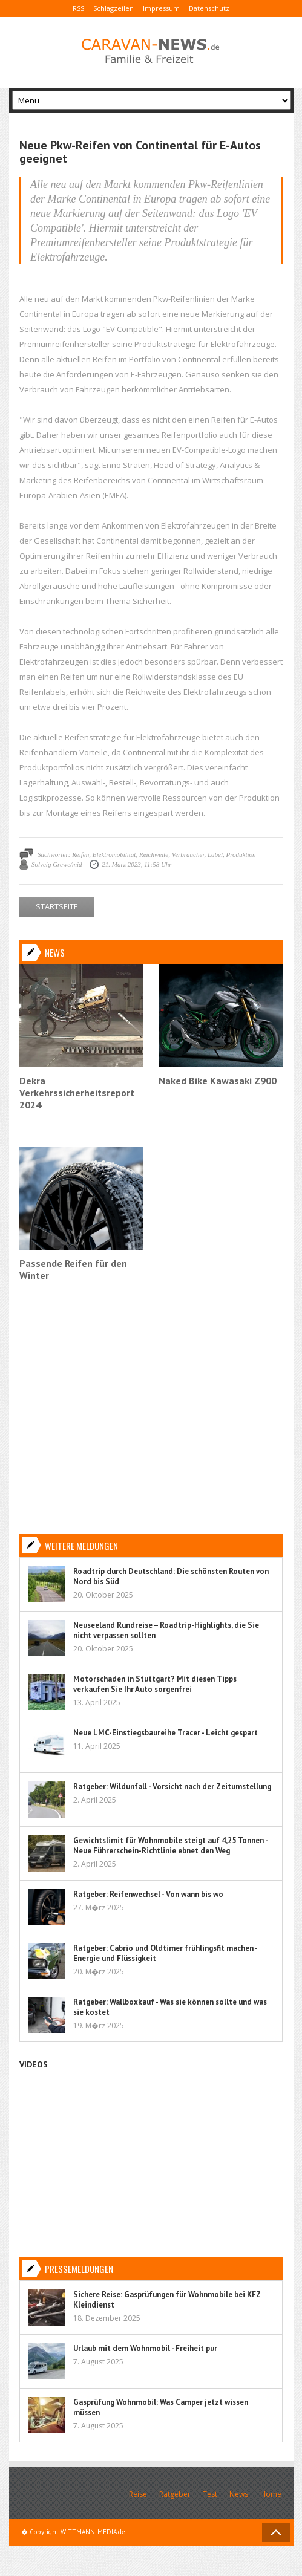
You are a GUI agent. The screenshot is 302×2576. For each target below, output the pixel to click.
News (238, 2494)
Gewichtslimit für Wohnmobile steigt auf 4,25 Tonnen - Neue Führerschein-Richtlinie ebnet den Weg (170, 1845)
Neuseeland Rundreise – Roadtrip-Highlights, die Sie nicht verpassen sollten (166, 1630)
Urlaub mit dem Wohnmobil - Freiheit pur (145, 2348)
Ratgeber (175, 2494)
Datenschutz (209, 8)
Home (270, 2494)
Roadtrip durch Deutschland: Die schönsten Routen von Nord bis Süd (171, 1576)
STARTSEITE (57, 906)
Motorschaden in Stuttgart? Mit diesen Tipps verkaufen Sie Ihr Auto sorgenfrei (155, 1684)
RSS (78, 8)
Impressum (161, 8)
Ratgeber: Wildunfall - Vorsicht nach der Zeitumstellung (172, 1786)
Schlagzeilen (113, 8)
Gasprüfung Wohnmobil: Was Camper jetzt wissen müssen (160, 2407)
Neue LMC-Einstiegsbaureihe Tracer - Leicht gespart (165, 1733)
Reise (138, 2494)
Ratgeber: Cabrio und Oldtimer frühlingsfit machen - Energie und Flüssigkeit (165, 1953)
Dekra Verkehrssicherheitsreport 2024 (76, 1093)
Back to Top (276, 2532)
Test (210, 2494)
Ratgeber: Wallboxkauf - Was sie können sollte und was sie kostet (170, 2007)
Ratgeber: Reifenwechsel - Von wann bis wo (148, 1894)
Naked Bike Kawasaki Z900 (218, 1081)
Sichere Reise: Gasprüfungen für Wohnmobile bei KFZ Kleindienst (167, 2299)
